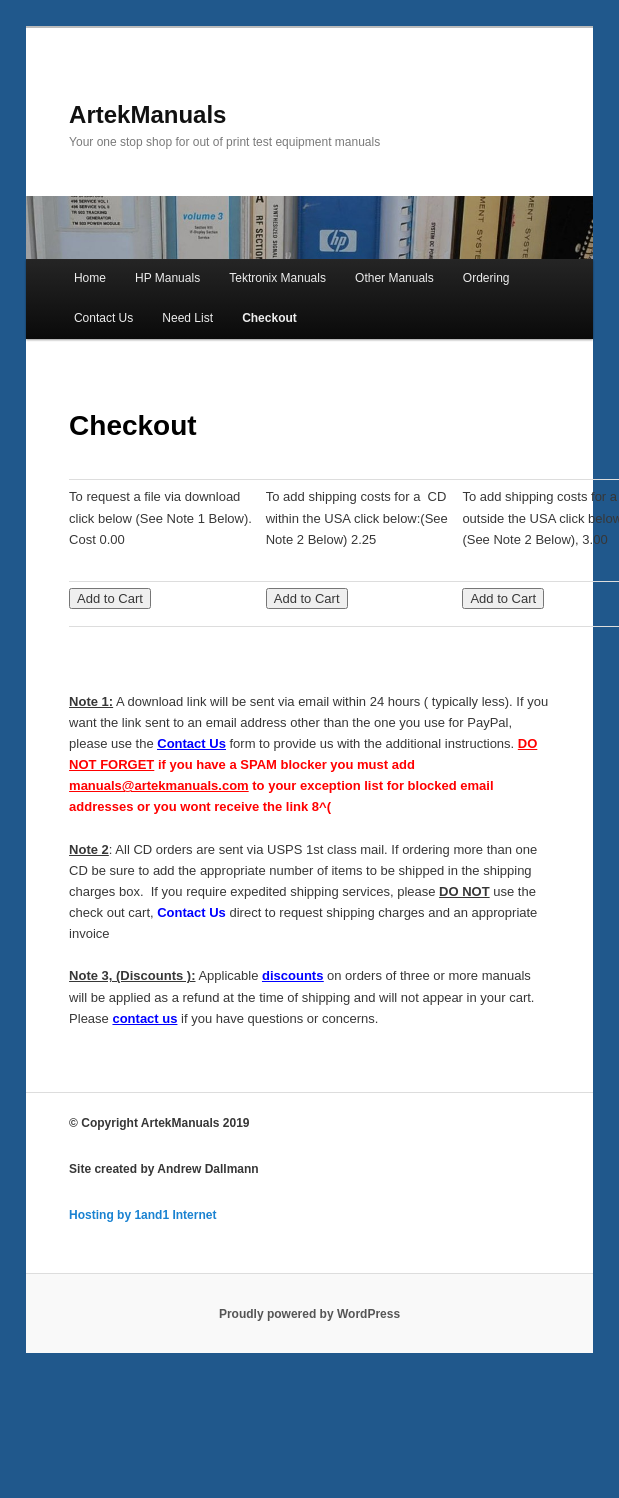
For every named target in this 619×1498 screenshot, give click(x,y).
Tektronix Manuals (277, 278)
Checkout (269, 318)
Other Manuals (394, 278)
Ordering (486, 278)
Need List (187, 318)
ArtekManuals (147, 114)
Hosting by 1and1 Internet (142, 1215)
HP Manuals (167, 278)
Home (90, 278)
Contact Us (103, 318)
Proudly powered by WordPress (309, 1314)
